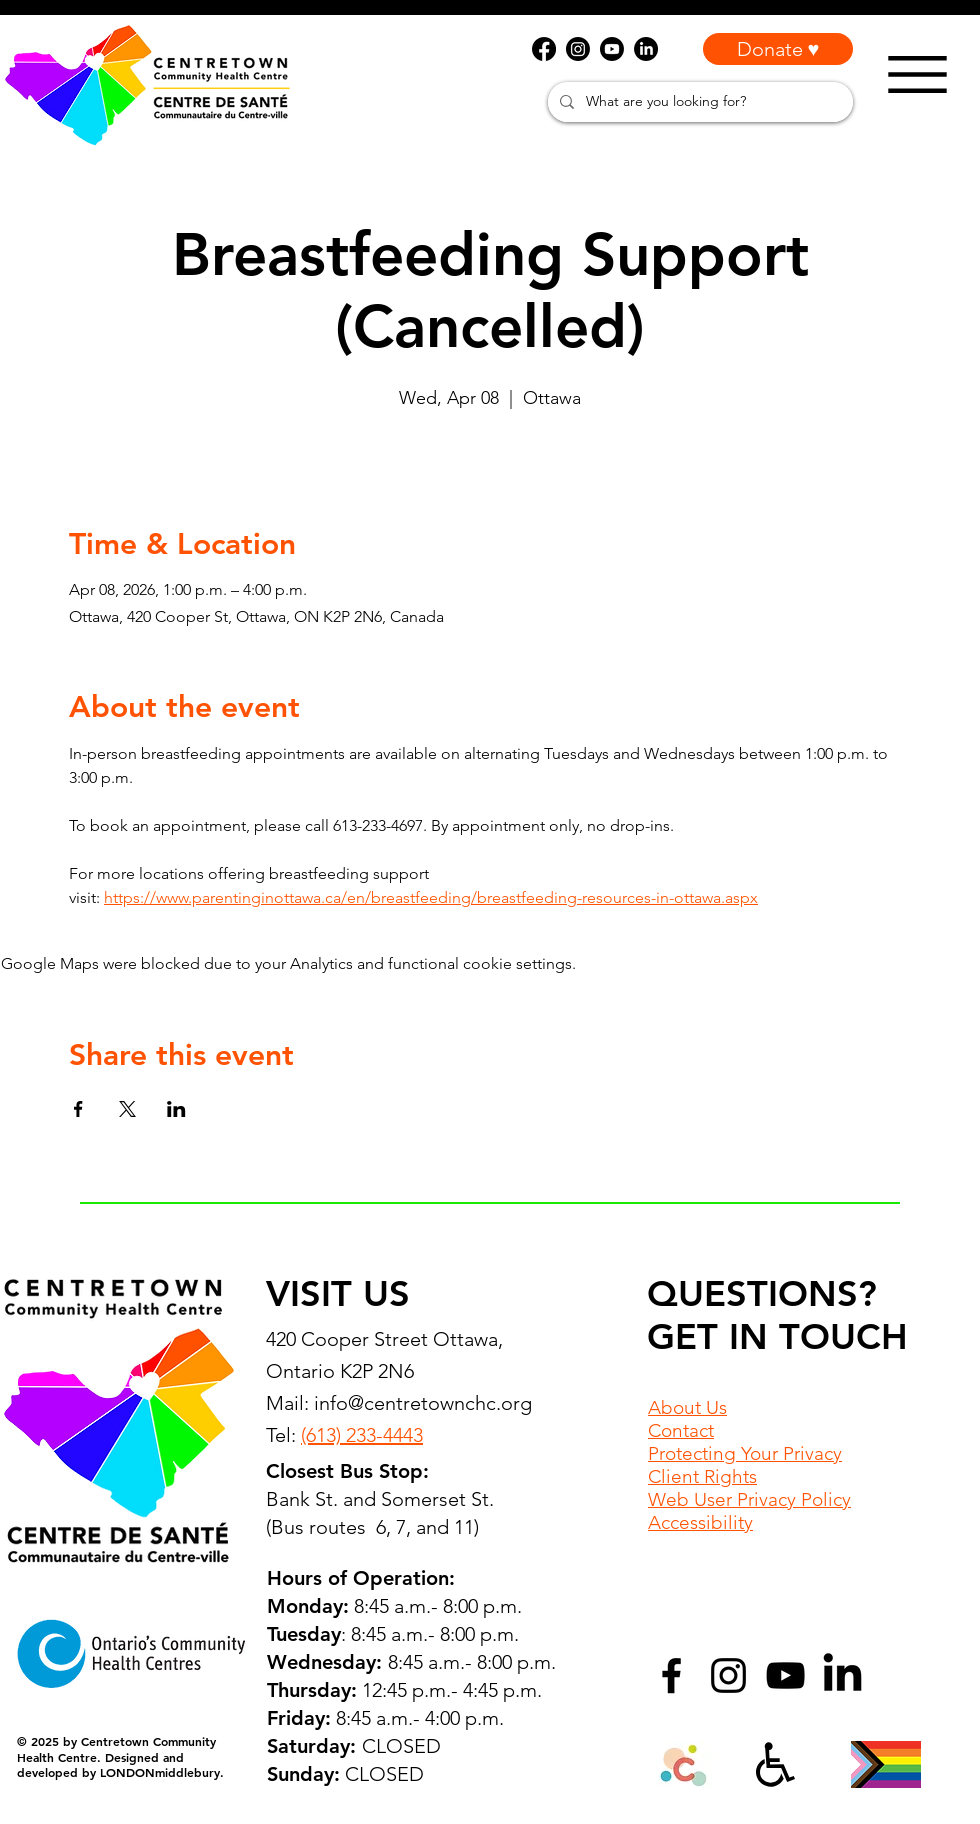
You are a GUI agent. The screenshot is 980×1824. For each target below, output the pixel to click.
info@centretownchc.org (423, 1403)
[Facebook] (671, 1675)
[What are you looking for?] (698, 102)
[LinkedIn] (842, 1675)
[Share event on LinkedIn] (176, 1109)
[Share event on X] (127, 1109)
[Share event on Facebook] (78, 1109)
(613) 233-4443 (362, 1435)
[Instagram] (728, 1675)
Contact (681, 1430)
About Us (687, 1407)
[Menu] (917, 74)
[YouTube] (785, 1675)
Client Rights (702, 1476)
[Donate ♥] (778, 49)
